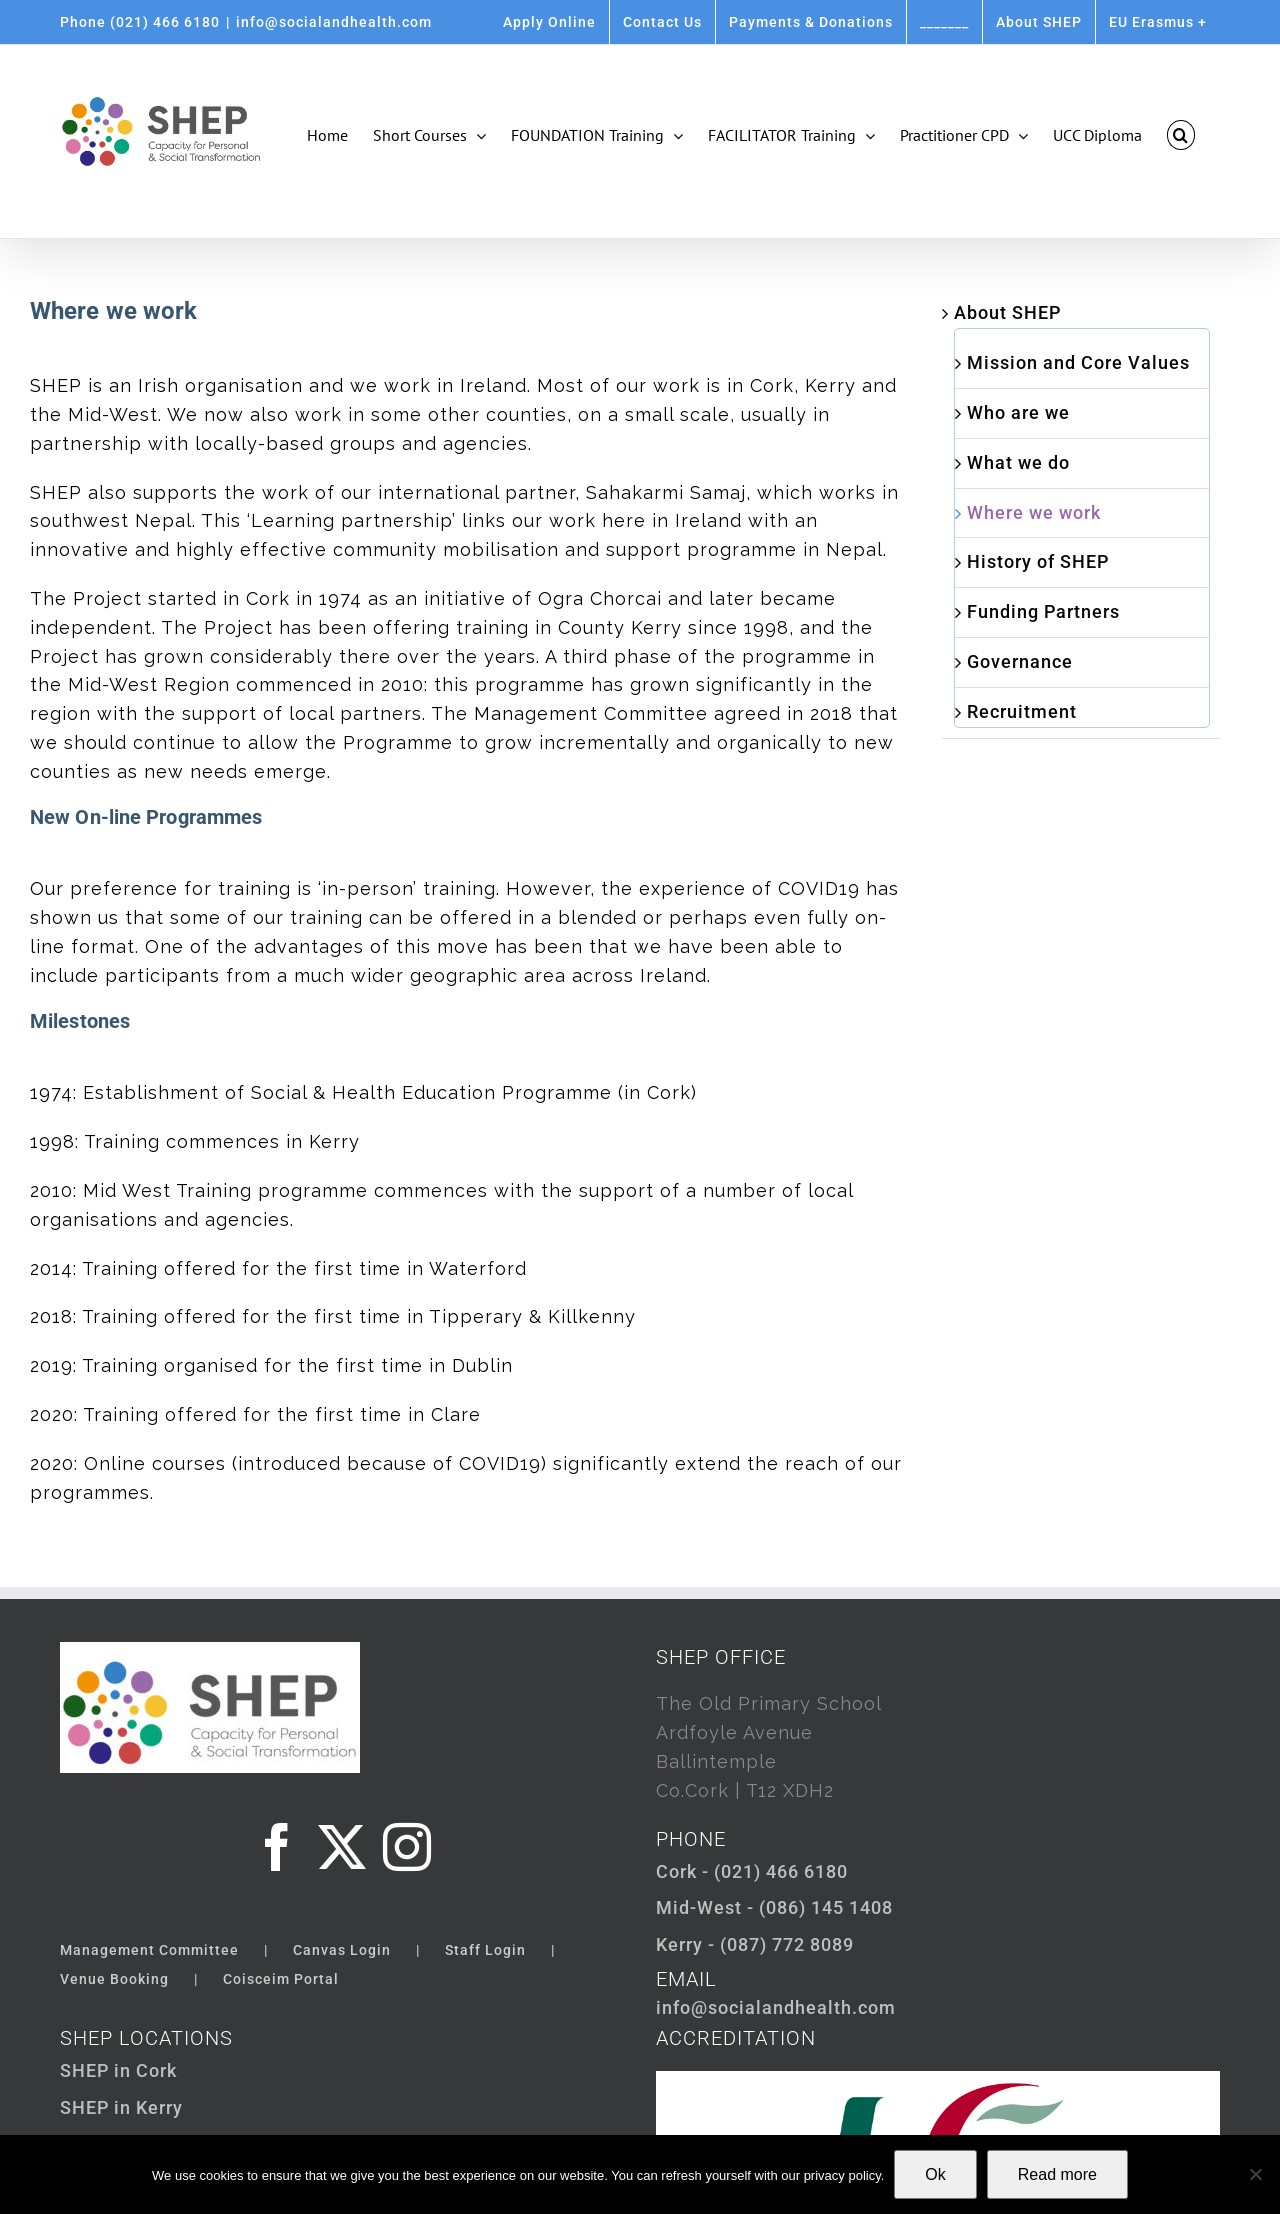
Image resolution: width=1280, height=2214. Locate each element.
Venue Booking (114, 1979)
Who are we (1018, 412)
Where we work (1034, 512)
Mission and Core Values (1078, 362)
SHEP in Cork (118, 2070)
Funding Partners (1043, 611)
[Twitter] (342, 1847)
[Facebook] (277, 1847)
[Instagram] (407, 1847)
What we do (1018, 462)
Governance (1020, 661)
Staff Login (485, 1950)
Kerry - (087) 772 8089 (755, 1944)
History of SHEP (1038, 561)
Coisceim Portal (281, 1979)
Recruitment (1022, 711)
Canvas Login (342, 1950)
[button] (1181, 135)
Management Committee (149, 1950)
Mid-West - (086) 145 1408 (774, 1907)
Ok (935, 2174)
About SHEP (1007, 312)
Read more (1057, 2174)
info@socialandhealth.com (334, 22)
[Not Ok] (1255, 2174)
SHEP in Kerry (121, 2107)
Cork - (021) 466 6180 (752, 1871)
